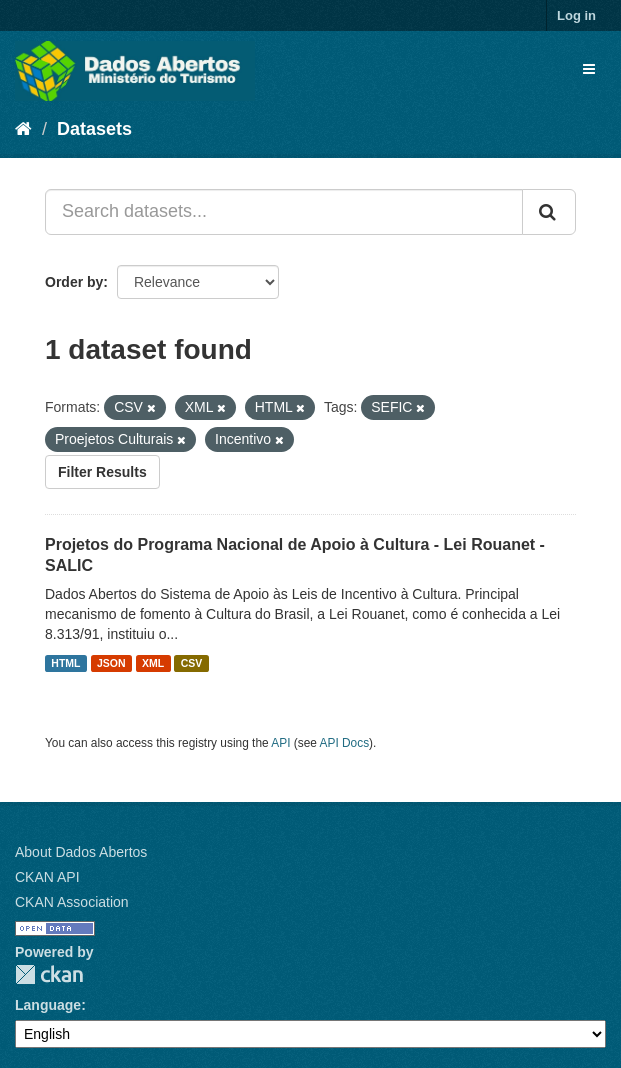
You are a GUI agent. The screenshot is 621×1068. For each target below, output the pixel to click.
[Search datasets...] (284, 212)
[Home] (23, 129)
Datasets (94, 129)
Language (48, 1005)
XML (153, 663)
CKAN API (47, 877)
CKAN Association (72, 902)
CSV (192, 663)
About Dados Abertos (81, 852)
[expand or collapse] (589, 69)
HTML (65, 663)
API (280, 743)
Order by (74, 282)
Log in (576, 15)
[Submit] (549, 212)
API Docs (345, 743)
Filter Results (102, 472)
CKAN (49, 974)
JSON (111, 663)
